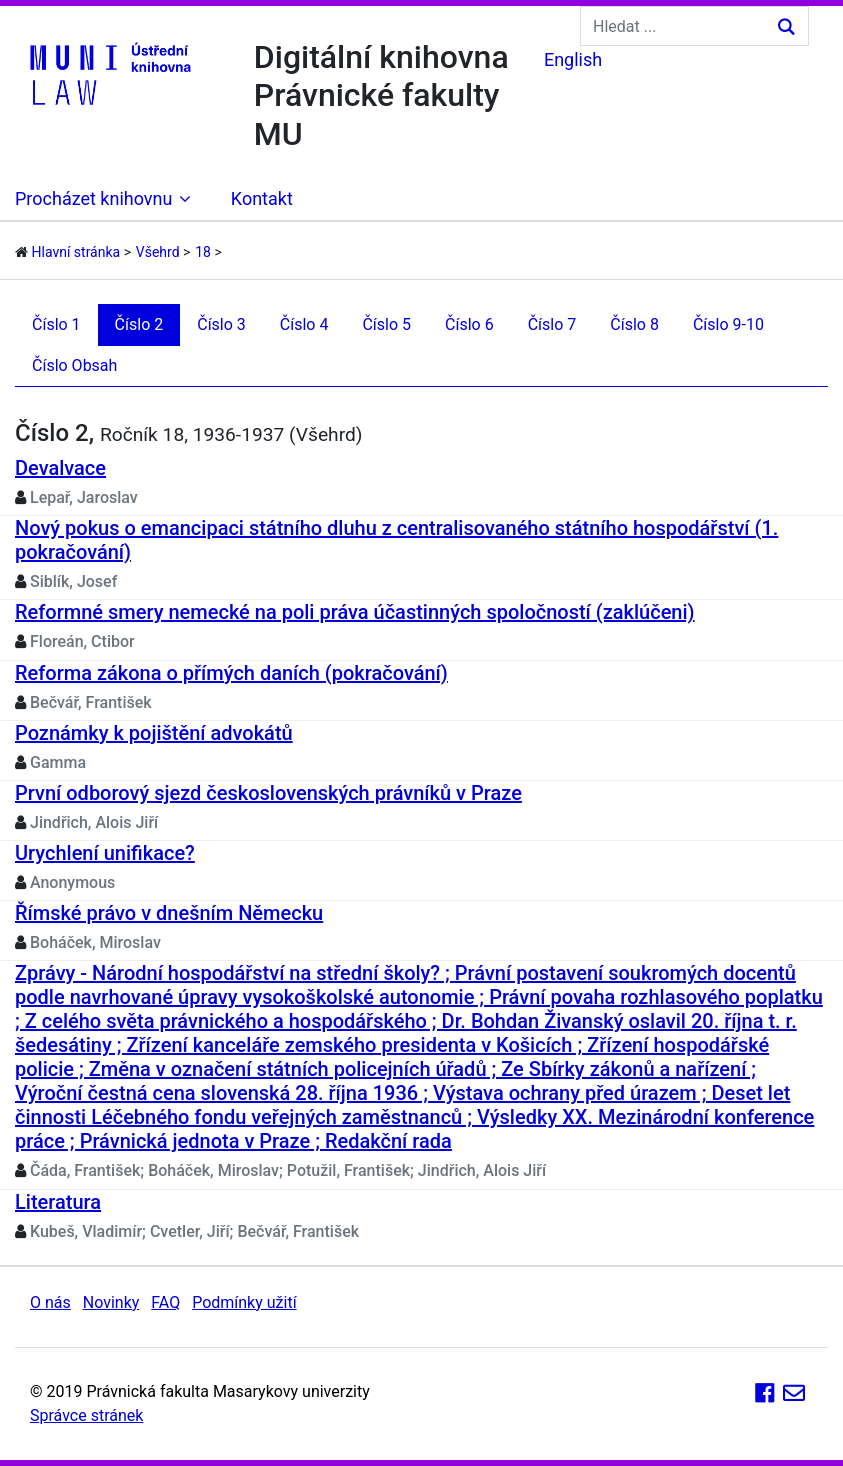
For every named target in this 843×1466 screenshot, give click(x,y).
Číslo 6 (469, 324)
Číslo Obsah (74, 365)
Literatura (58, 1202)
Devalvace (60, 468)
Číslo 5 (386, 324)
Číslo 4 (304, 324)
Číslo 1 (56, 324)
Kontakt (262, 198)
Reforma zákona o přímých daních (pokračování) (231, 673)
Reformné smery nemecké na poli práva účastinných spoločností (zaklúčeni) (355, 612)
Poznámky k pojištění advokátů (154, 733)
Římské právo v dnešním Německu (169, 913)
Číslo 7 (552, 324)
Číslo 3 (221, 324)
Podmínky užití (244, 1302)
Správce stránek (86, 1415)
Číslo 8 (634, 324)
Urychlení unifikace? (105, 853)
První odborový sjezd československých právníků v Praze (268, 793)
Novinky (111, 1302)
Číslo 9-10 (728, 324)
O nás (50, 1302)
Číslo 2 (139, 324)
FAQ (165, 1302)
